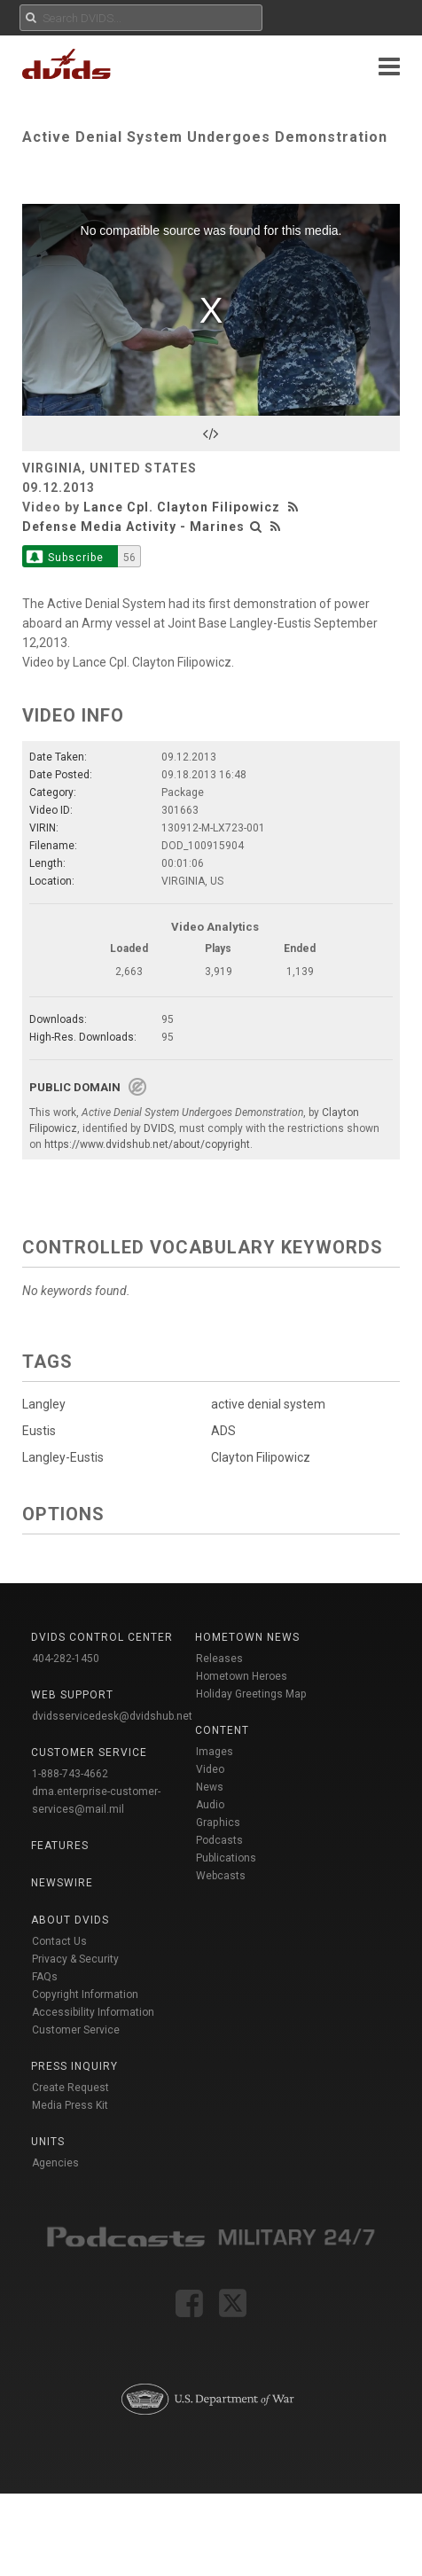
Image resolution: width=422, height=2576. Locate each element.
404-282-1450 (65, 1658)
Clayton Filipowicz (258, 1457)
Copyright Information (85, 1994)
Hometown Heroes (241, 1676)
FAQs (45, 1977)
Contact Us (59, 1941)
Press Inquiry (74, 2066)
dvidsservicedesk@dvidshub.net (112, 1716)
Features (60, 1845)
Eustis (39, 1431)
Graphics (218, 1822)
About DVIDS (70, 1920)
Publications (226, 1858)
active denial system (265, 1404)
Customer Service (76, 2030)
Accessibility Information (93, 2012)
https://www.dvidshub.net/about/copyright (147, 1144)
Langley (44, 1404)
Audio (210, 1805)
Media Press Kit (70, 2105)
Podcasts (219, 1840)
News (209, 1787)
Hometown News (247, 1637)
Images (214, 1751)
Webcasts (221, 1876)
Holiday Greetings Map (251, 1694)
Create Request (70, 2087)
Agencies (55, 2163)
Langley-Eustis (63, 1457)
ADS (220, 1431)
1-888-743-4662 (70, 1774)
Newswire (62, 1883)
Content (222, 1730)
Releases (219, 1658)
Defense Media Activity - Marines (133, 526)
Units (48, 2141)
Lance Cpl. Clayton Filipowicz (181, 507)
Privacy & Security (75, 1959)
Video (210, 1769)
